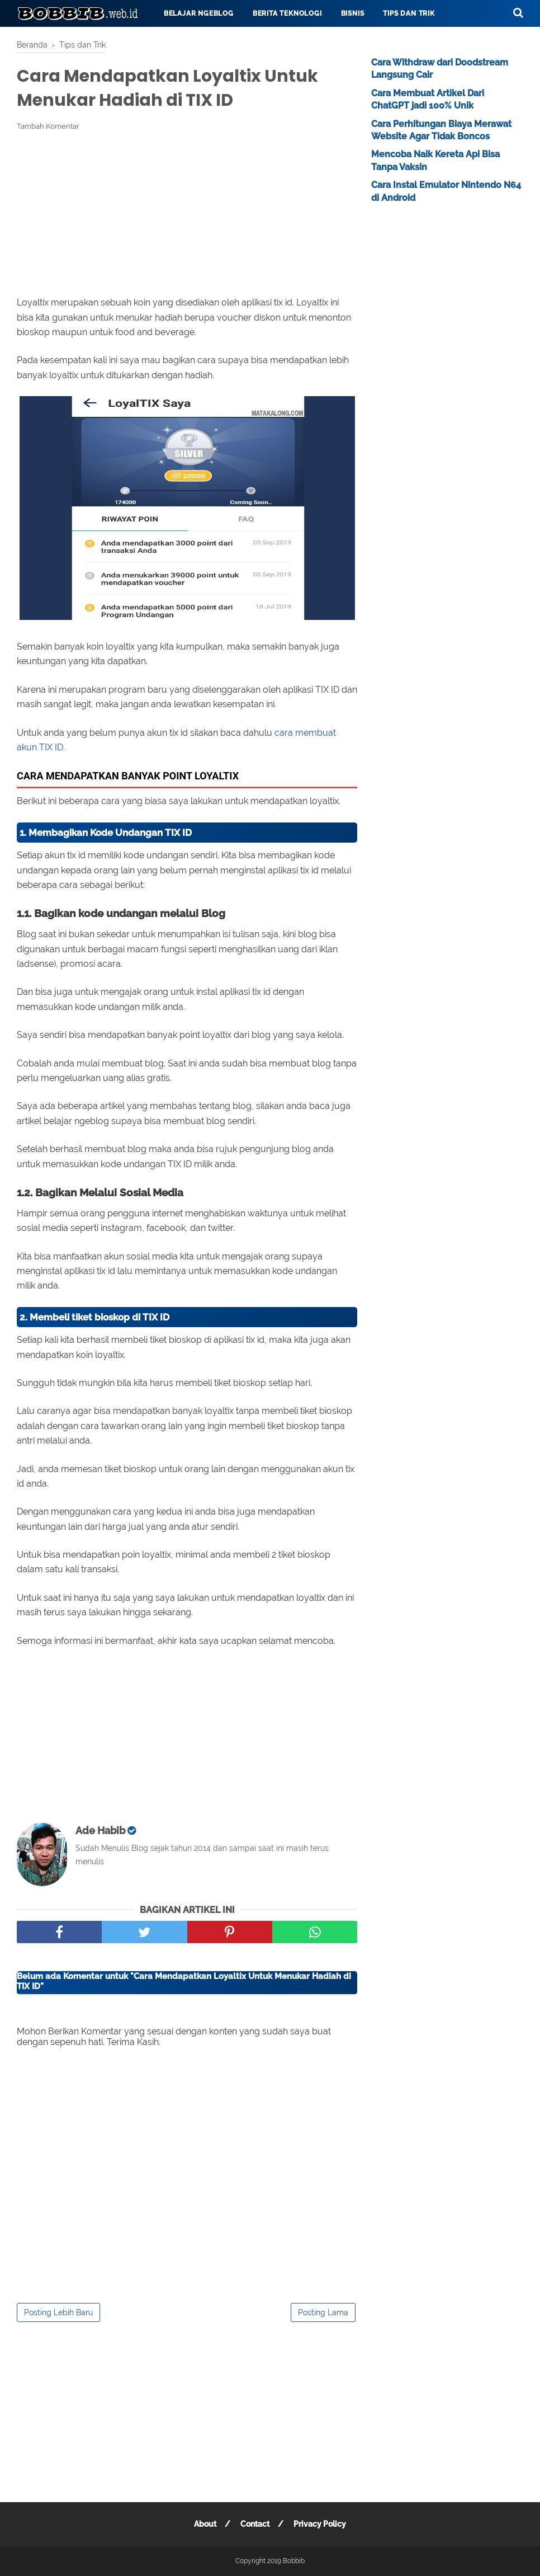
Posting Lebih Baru (58, 2312)
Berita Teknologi (287, 13)
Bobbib (294, 2561)
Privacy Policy (319, 2523)
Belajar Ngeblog (199, 13)
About (205, 2523)
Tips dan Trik (408, 13)
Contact (254, 2523)
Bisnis (352, 13)
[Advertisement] (187, 214)
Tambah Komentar (48, 126)
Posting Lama (323, 2312)
